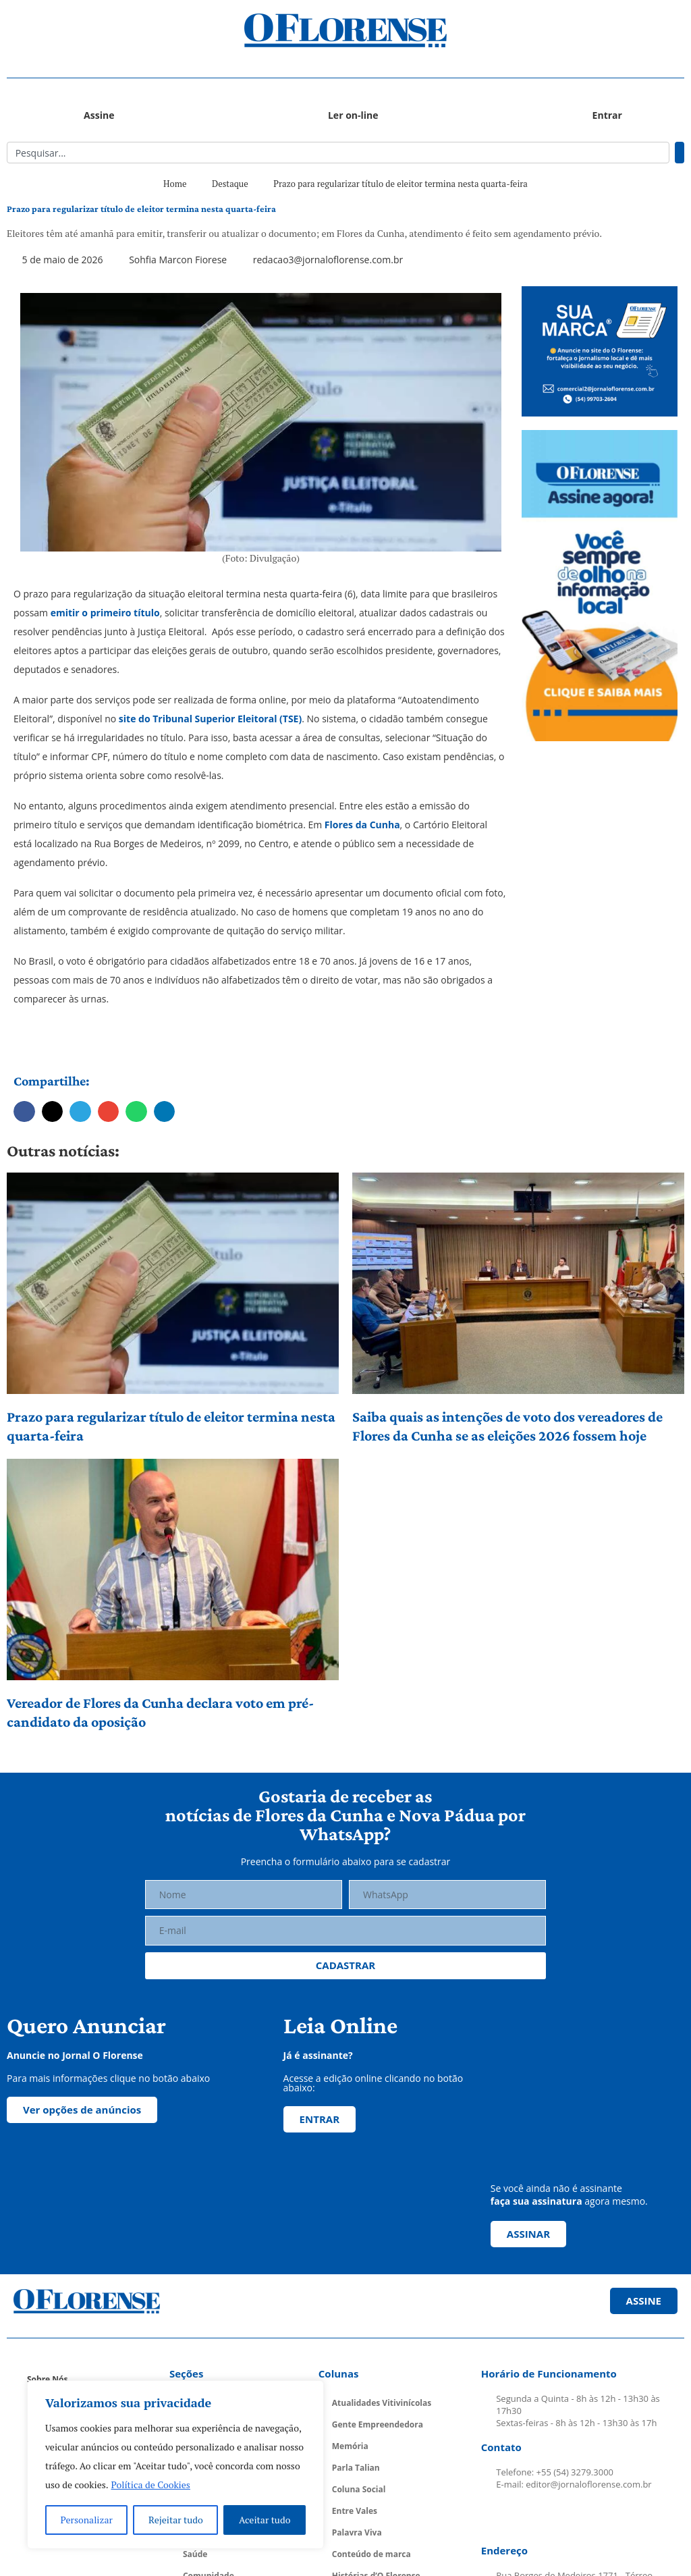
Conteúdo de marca (371, 2554)
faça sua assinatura (536, 2201)
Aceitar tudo (264, 2519)
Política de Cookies (150, 2484)
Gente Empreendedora (377, 2424)
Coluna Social (359, 2489)
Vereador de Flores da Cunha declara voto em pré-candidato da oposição (160, 1712)
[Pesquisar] (679, 152)
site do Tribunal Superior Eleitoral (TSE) (209, 718)
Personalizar (87, 2519)
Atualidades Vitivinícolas (381, 2403)
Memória (350, 2446)
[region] (175, 2464)
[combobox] (338, 152)
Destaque (230, 184)
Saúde (195, 2554)
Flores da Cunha (360, 824)
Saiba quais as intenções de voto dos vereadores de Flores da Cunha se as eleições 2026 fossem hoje (507, 1426)
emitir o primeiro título (105, 612)
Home (174, 184)
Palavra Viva (357, 2532)
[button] (91, 30)
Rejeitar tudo (175, 2519)
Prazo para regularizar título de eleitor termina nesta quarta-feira (171, 1426)
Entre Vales (354, 2511)
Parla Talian (356, 2467)
